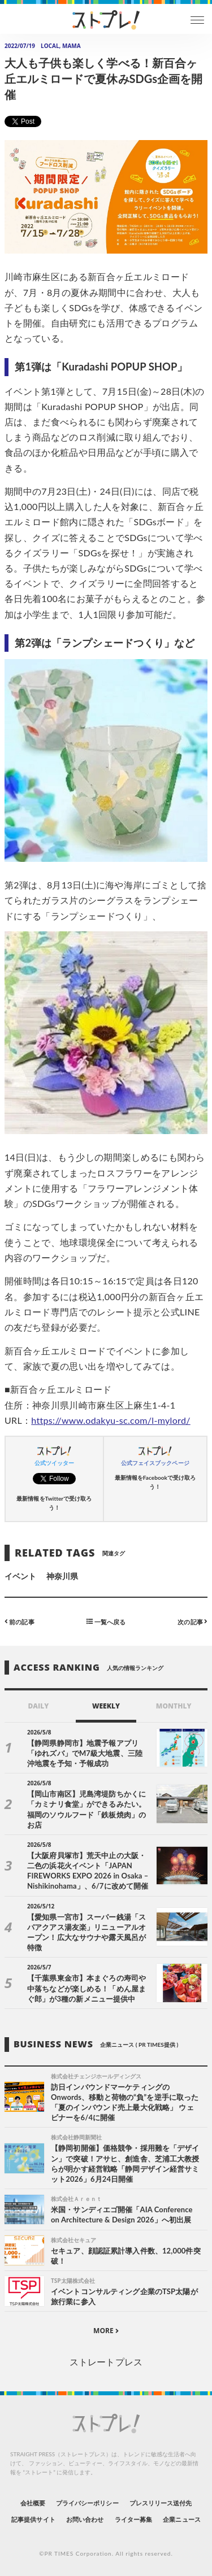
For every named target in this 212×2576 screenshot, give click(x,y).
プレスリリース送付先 (160, 2503)
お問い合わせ (84, 2519)
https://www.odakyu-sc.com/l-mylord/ (110, 1420)
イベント (20, 1576)
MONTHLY (174, 1706)
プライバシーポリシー (87, 2503)
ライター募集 (133, 2519)
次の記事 (192, 1621)
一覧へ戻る (106, 1621)
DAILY (38, 1706)
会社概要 (32, 2503)
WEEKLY (106, 1706)
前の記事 (19, 1621)
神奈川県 (62, 1576)
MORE (106, 2330)
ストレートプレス (106, 2361)
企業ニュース (181, 2519)
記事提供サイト (33, 2519)
